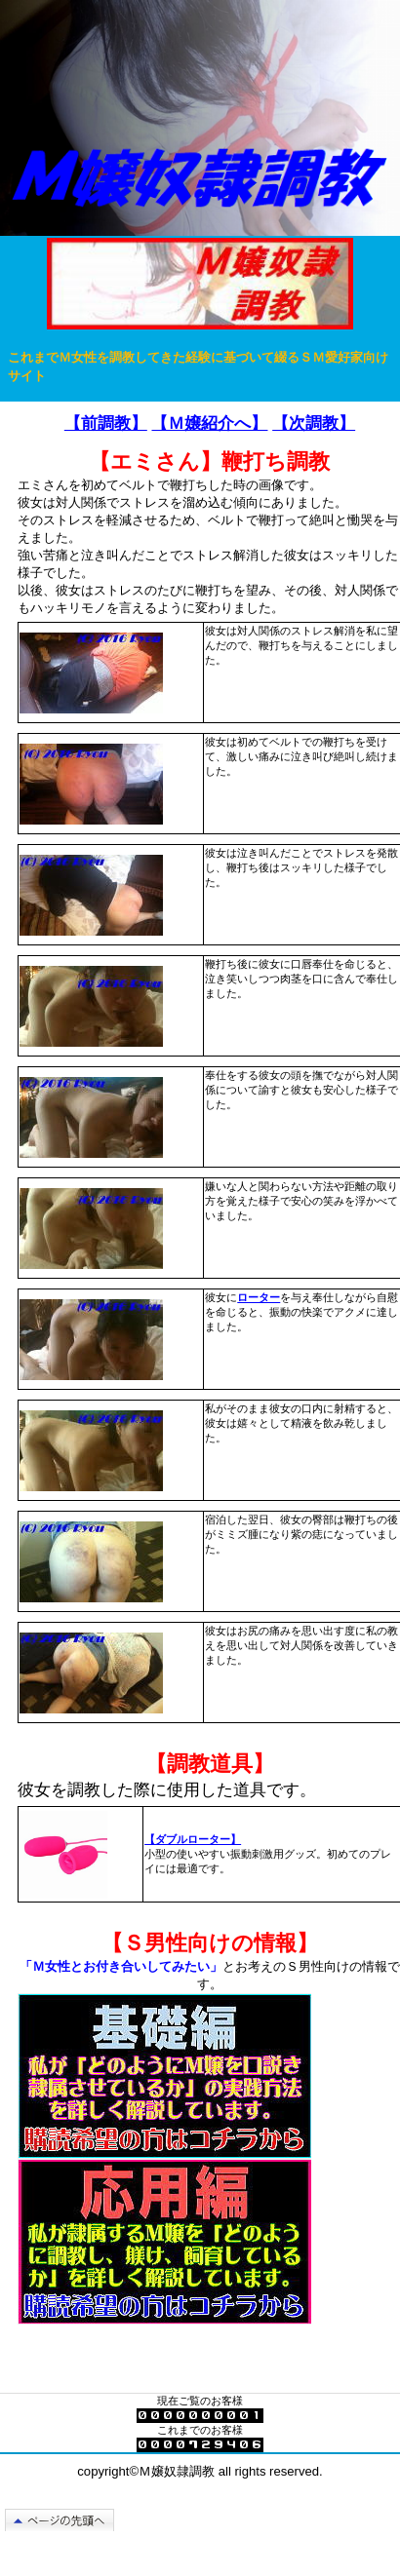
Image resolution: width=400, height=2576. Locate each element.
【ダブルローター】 (192, 1839)
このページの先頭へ (68, 2520)
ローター (258, 1297)
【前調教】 (105, 423)
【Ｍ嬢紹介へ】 (209, 423)
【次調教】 (313, 423)
